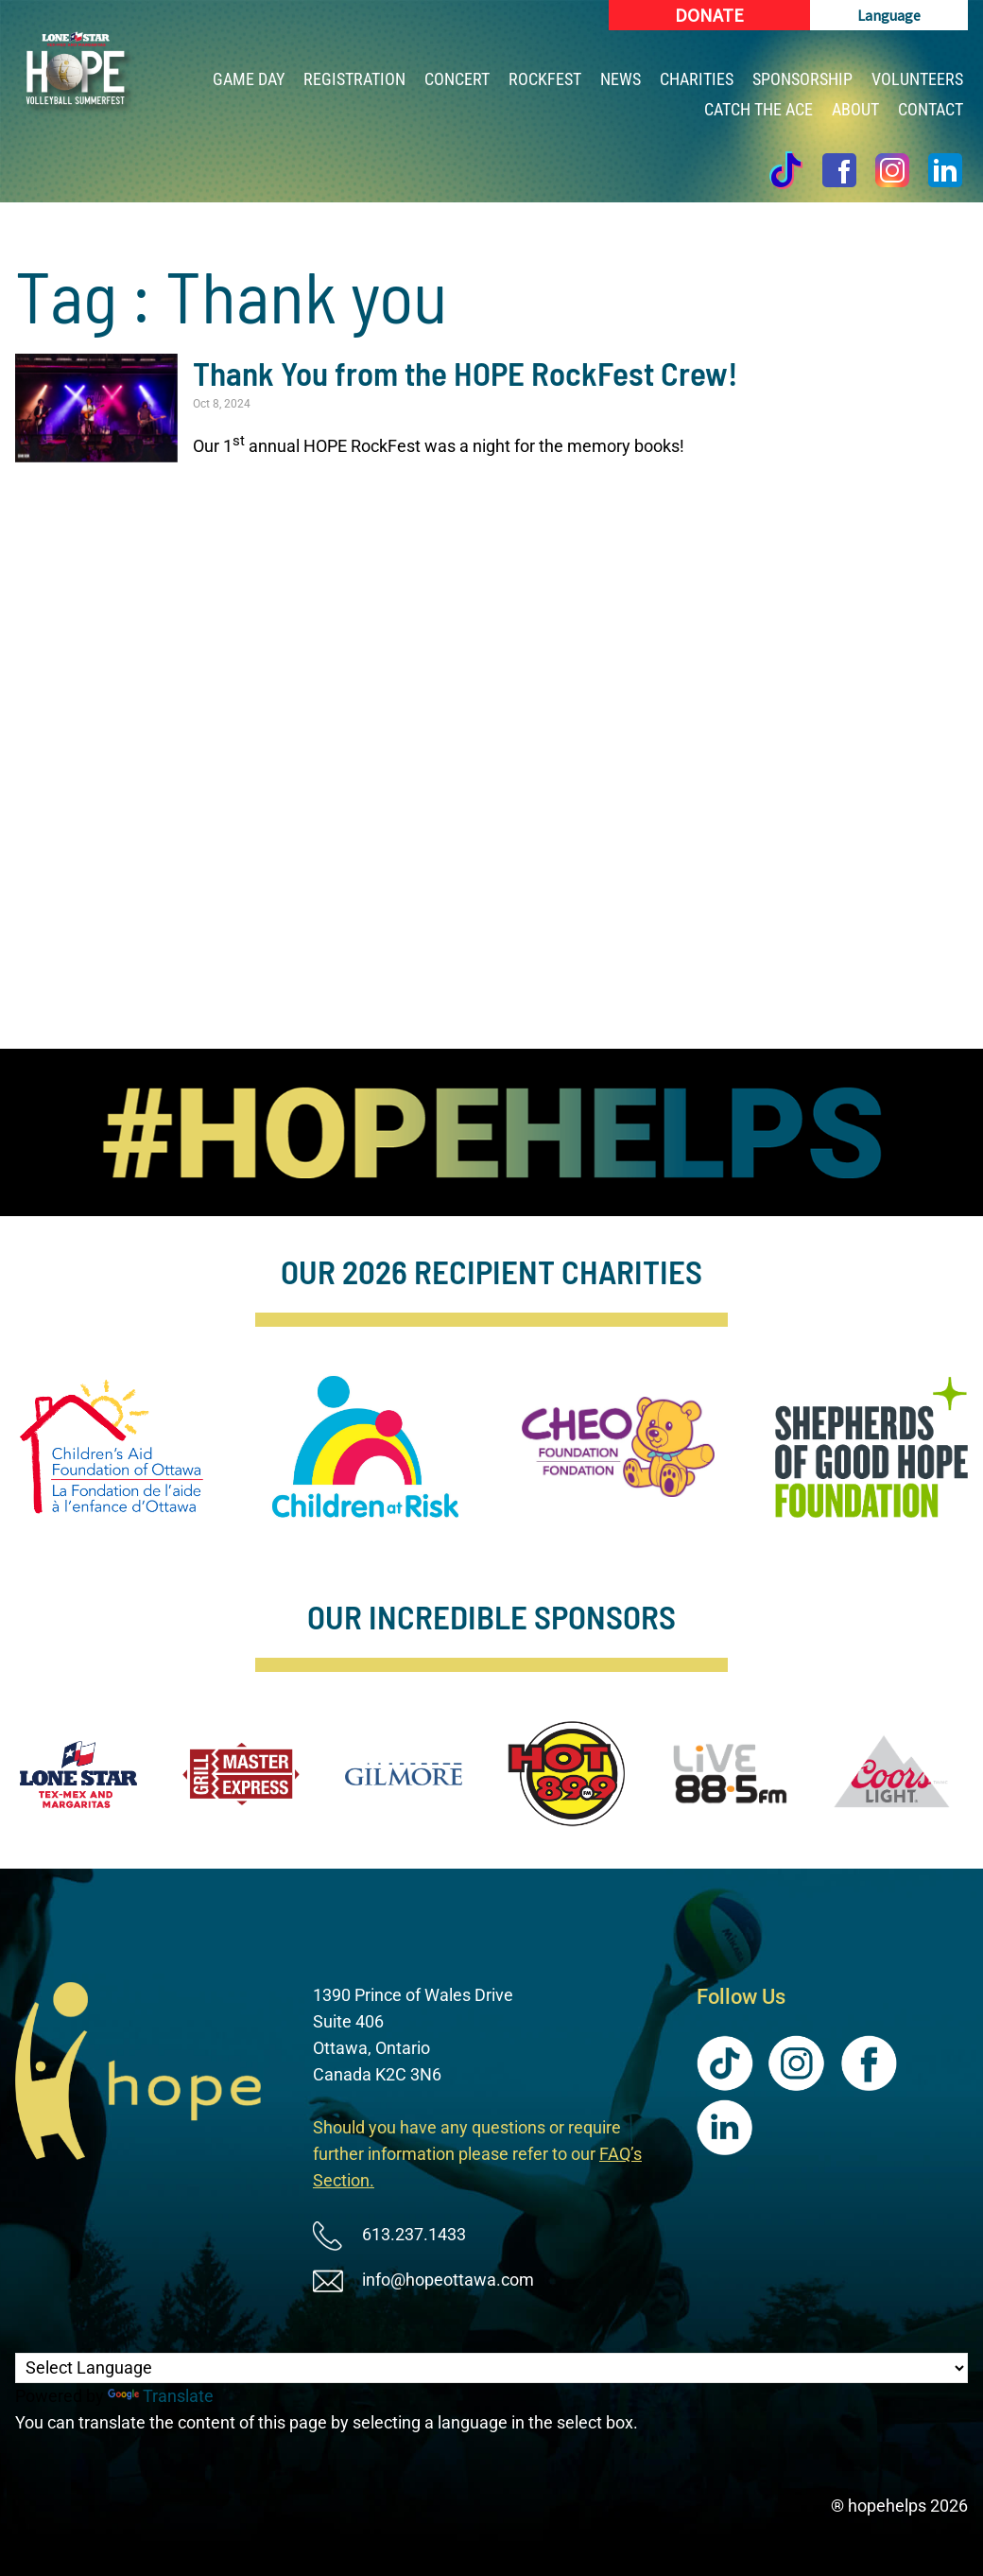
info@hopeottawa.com (448, 2279)
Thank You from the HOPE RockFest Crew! (465, 372)
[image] (492, 1132)
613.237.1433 (414, 2234)
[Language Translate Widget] (491, 2368)
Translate (161, 2396)
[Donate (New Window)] (709, 15)
